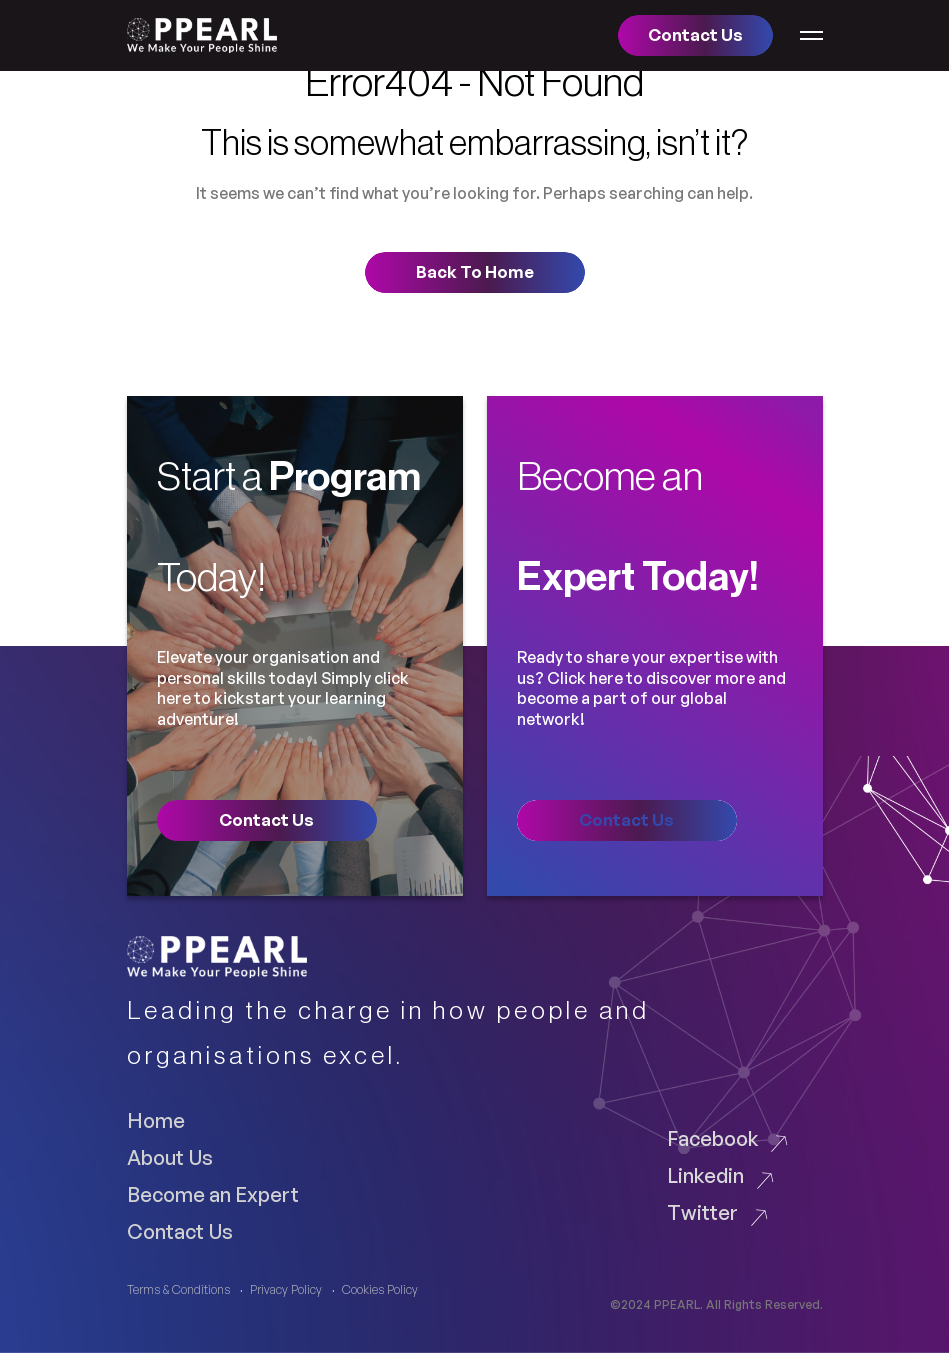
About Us (170, 1157)
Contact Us (180, 1231)
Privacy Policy (286, 1289)
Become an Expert (213, 1194)
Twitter (702, 1212)
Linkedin (705, 1175)
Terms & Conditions (178, 1289)
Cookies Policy (380, 1289)
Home (156, 1120)
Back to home (475, 271)
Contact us (695, 34)
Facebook (712, 1138)
